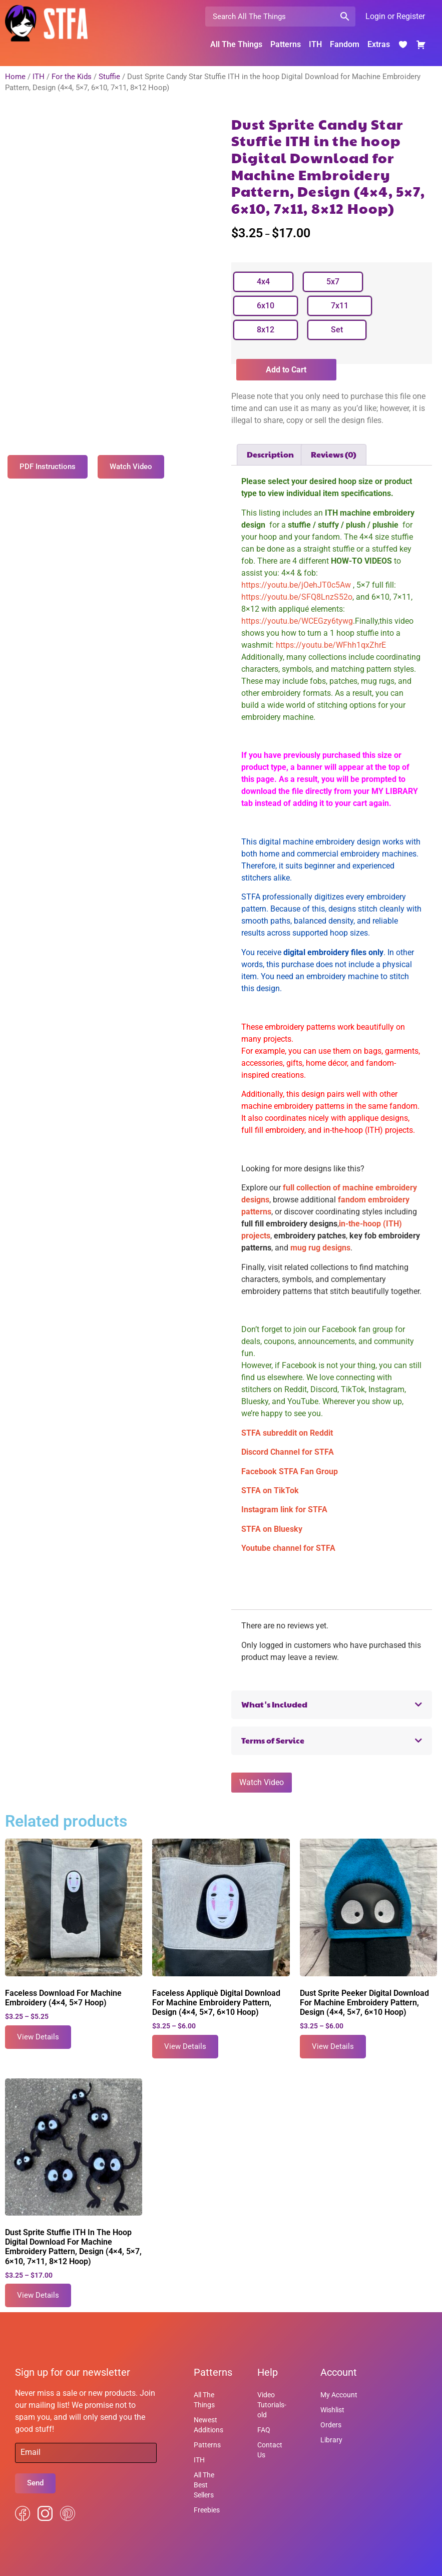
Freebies (207, 2510)
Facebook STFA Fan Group (289, 1471)
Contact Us (269, 2450)
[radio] (263, 282)
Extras (378, 44)
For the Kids (72, 76)
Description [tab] (270, 454)
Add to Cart (286, 369)
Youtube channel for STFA (288, 1548)
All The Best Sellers (204, 2485)
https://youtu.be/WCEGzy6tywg (297, 621)
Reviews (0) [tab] (333, 454)
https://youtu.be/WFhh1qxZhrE (330, 645)
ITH (315, 44)
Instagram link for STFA (284, 1509)
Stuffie (109, 76)
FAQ (263, 2430)
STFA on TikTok (270, 1490)
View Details (38, 2036)
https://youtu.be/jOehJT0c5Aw (296, 585)
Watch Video (261, 1782)
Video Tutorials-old (271, 2405)
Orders (330, 2425)
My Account (338, 2395)
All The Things (236, 44)
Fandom (344, 44)
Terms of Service (272, 1740)
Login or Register (395, 16)
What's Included (274, 1704)
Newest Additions (208, 2425)
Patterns (285, 44)
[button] (331, 1704)
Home (15, 76)
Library (331, 2440)
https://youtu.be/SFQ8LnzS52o (296, 597)
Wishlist (332, 2410)
